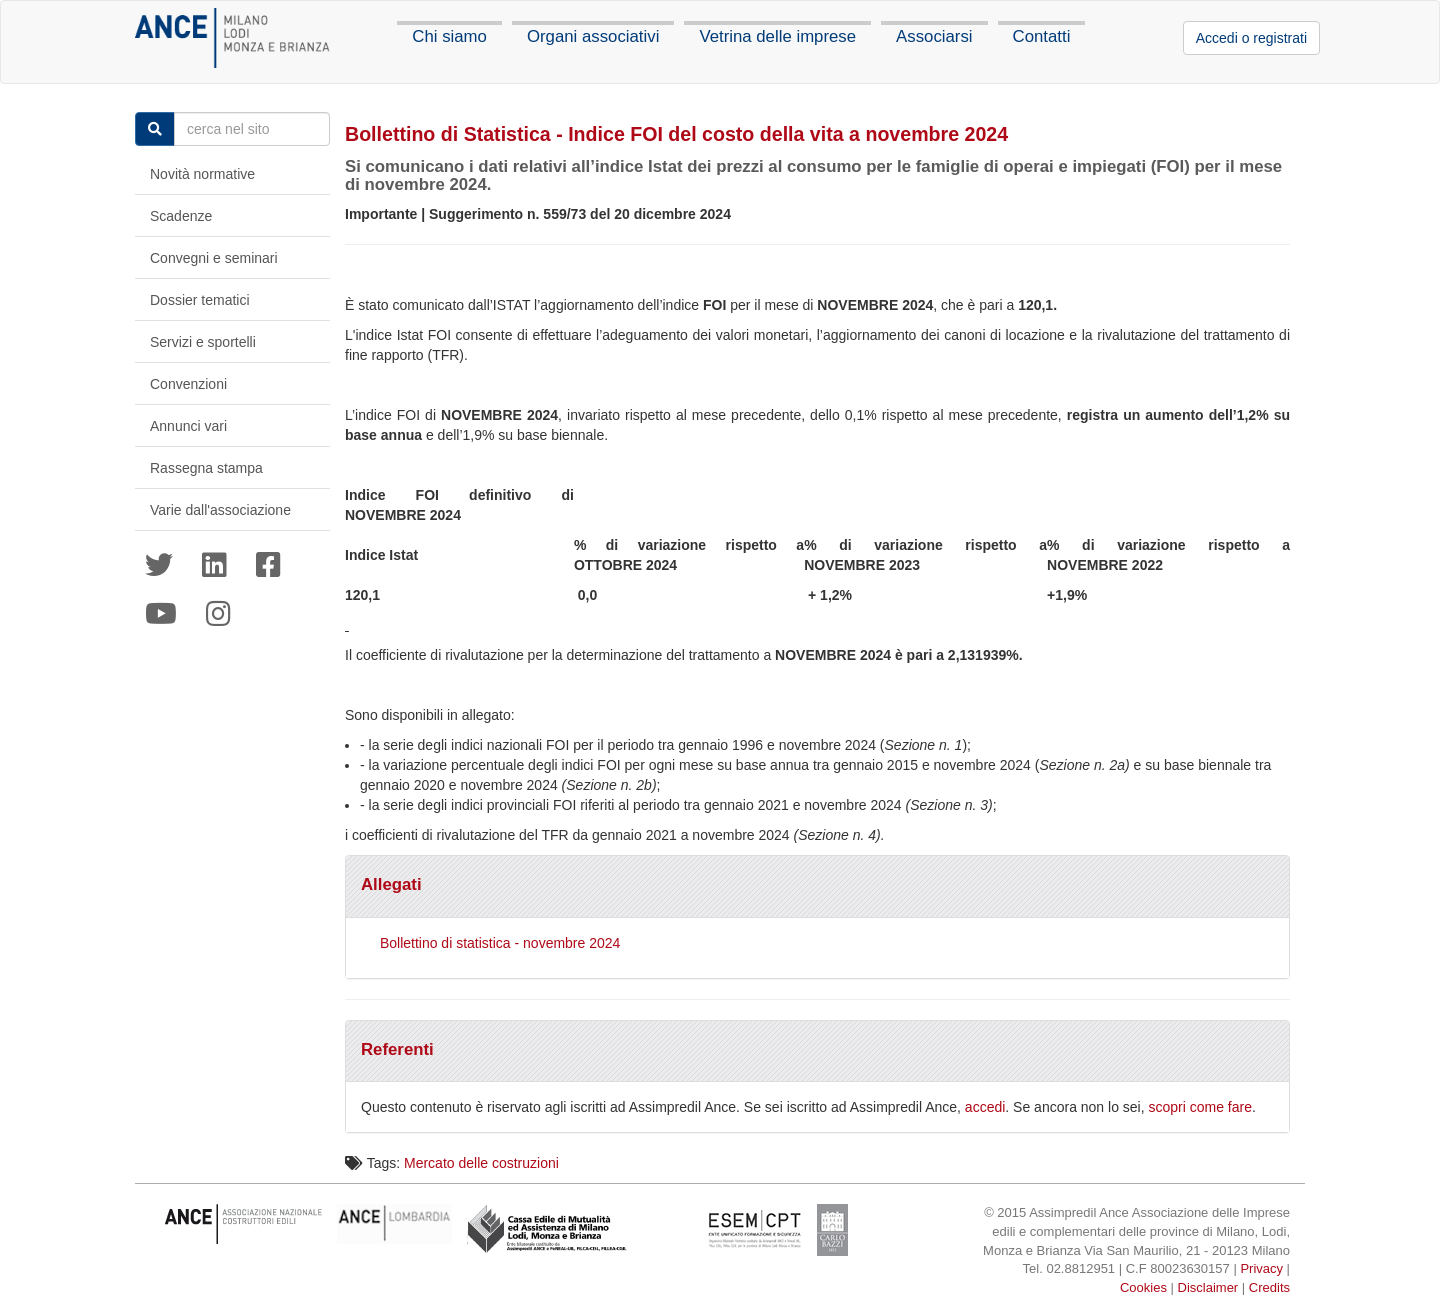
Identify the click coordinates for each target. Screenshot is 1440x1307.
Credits (1269, 1287)
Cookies (1143, 1287)
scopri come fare (1200, 1107)
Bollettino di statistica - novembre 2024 (500, 943)
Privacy (1261, 1268)
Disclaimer (1208, 1287)
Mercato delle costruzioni (481, 1163)
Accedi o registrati (1251, 38)
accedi (985, 1107)
